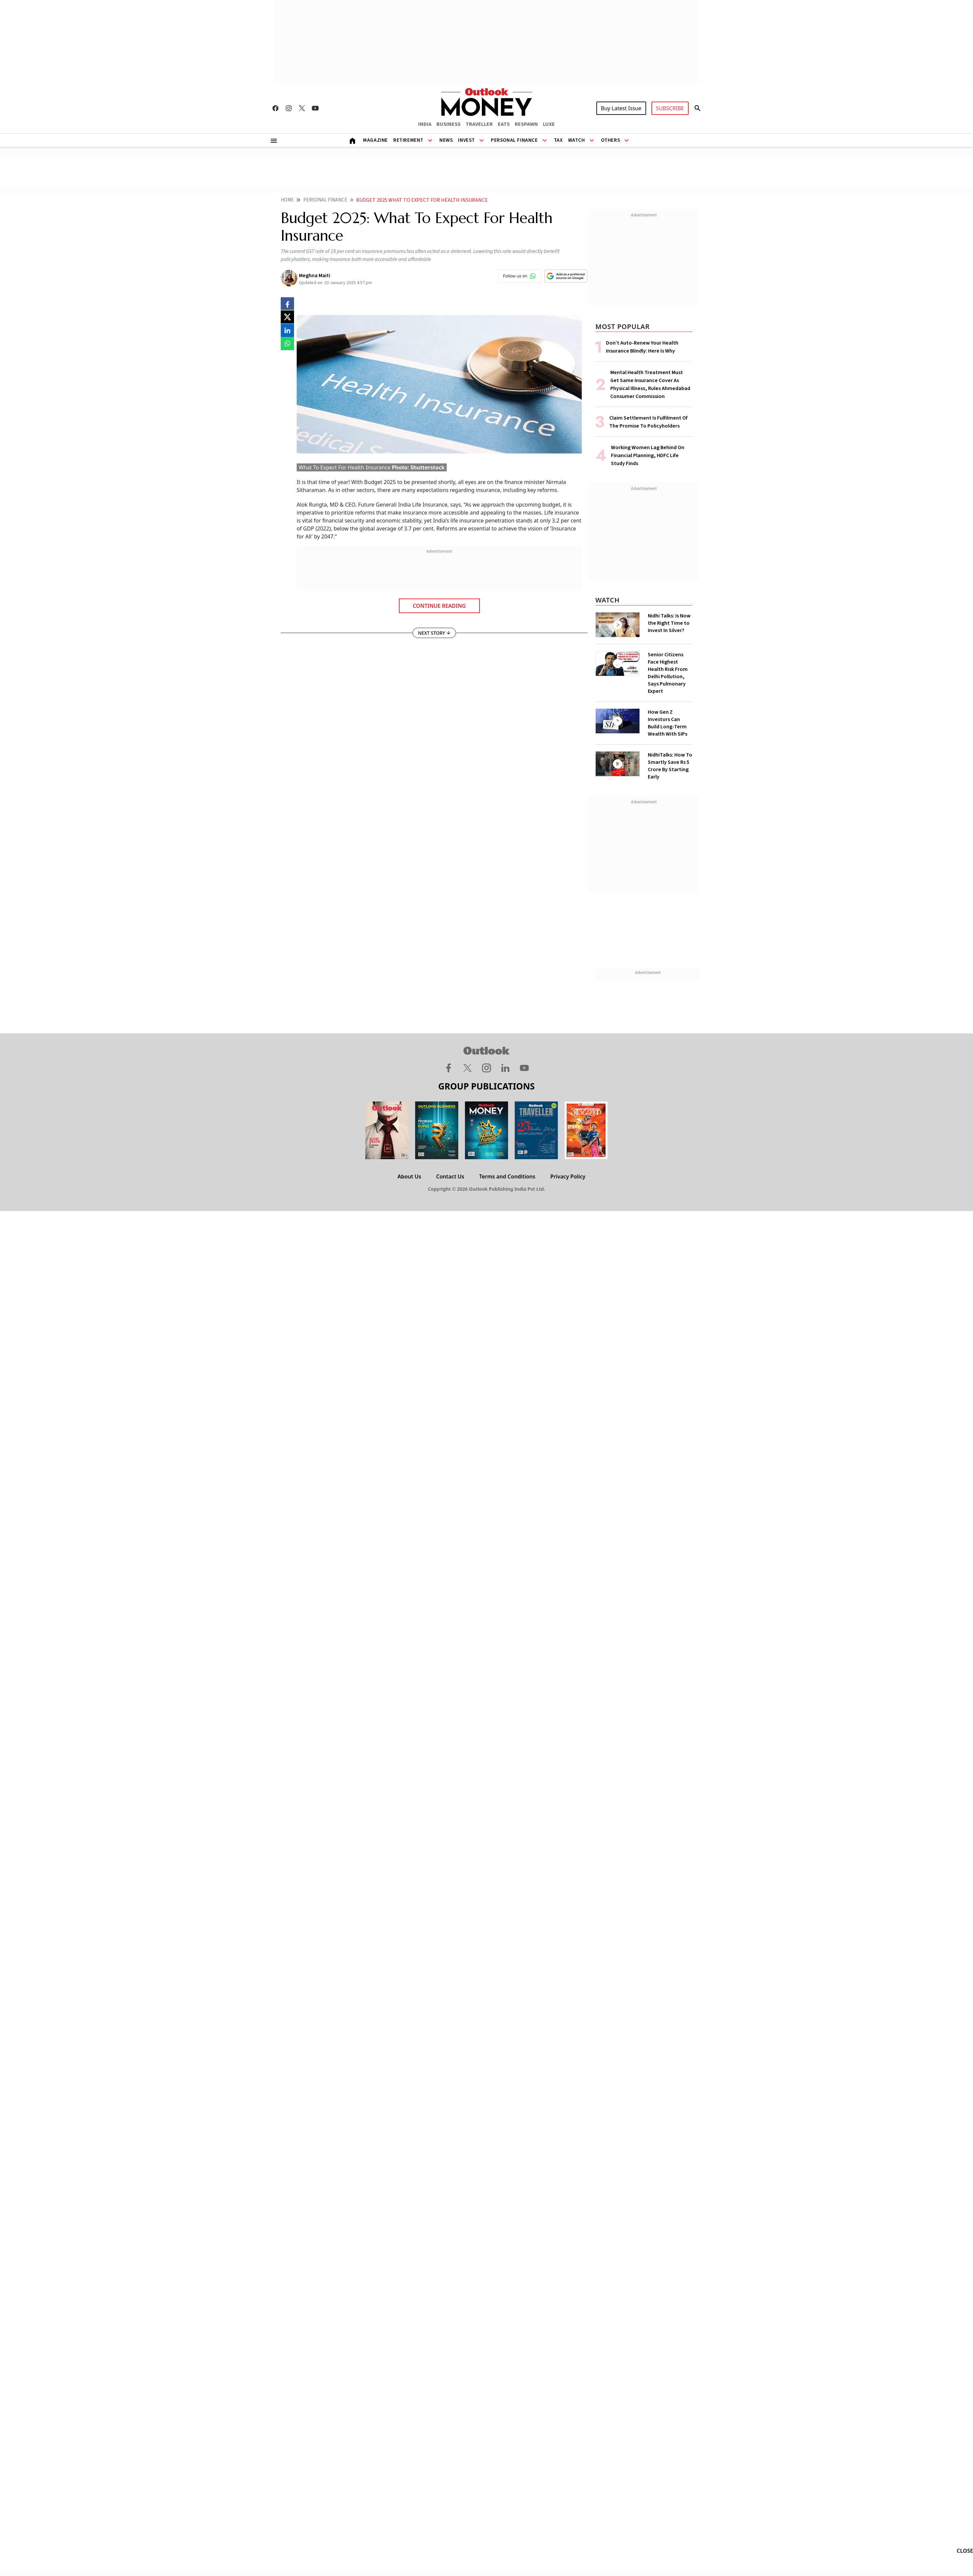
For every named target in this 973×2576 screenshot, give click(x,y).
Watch (576, 140)
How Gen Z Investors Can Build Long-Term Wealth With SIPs (667, 723)
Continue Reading (439, 605)
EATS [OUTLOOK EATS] (504, 124)
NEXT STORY (434, 633)
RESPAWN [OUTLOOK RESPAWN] (526, 124)
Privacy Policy (567, 1176)
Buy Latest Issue (621, 108)
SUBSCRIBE (670, 108)
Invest (466, 140)
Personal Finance (514, 140)
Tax (558, 140)
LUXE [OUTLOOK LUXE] (549, 124)
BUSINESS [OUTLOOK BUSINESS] (448, 124)
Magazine (375, 140)
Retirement (408, 140)
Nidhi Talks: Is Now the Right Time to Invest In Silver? (669, 623)
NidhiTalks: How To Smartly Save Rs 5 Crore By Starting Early (670, 765)
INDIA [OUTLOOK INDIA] (424, 124)
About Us (409, 1176)
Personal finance (325, 200)
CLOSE (965, 2550)
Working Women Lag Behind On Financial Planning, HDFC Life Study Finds (647, 455)
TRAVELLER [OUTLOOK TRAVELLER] (479, 124)
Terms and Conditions (507, 1176)
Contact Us (450, 1176)
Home (287, 200)
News (446, 140)
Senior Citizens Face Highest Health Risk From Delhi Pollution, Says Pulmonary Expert (668, 673)
